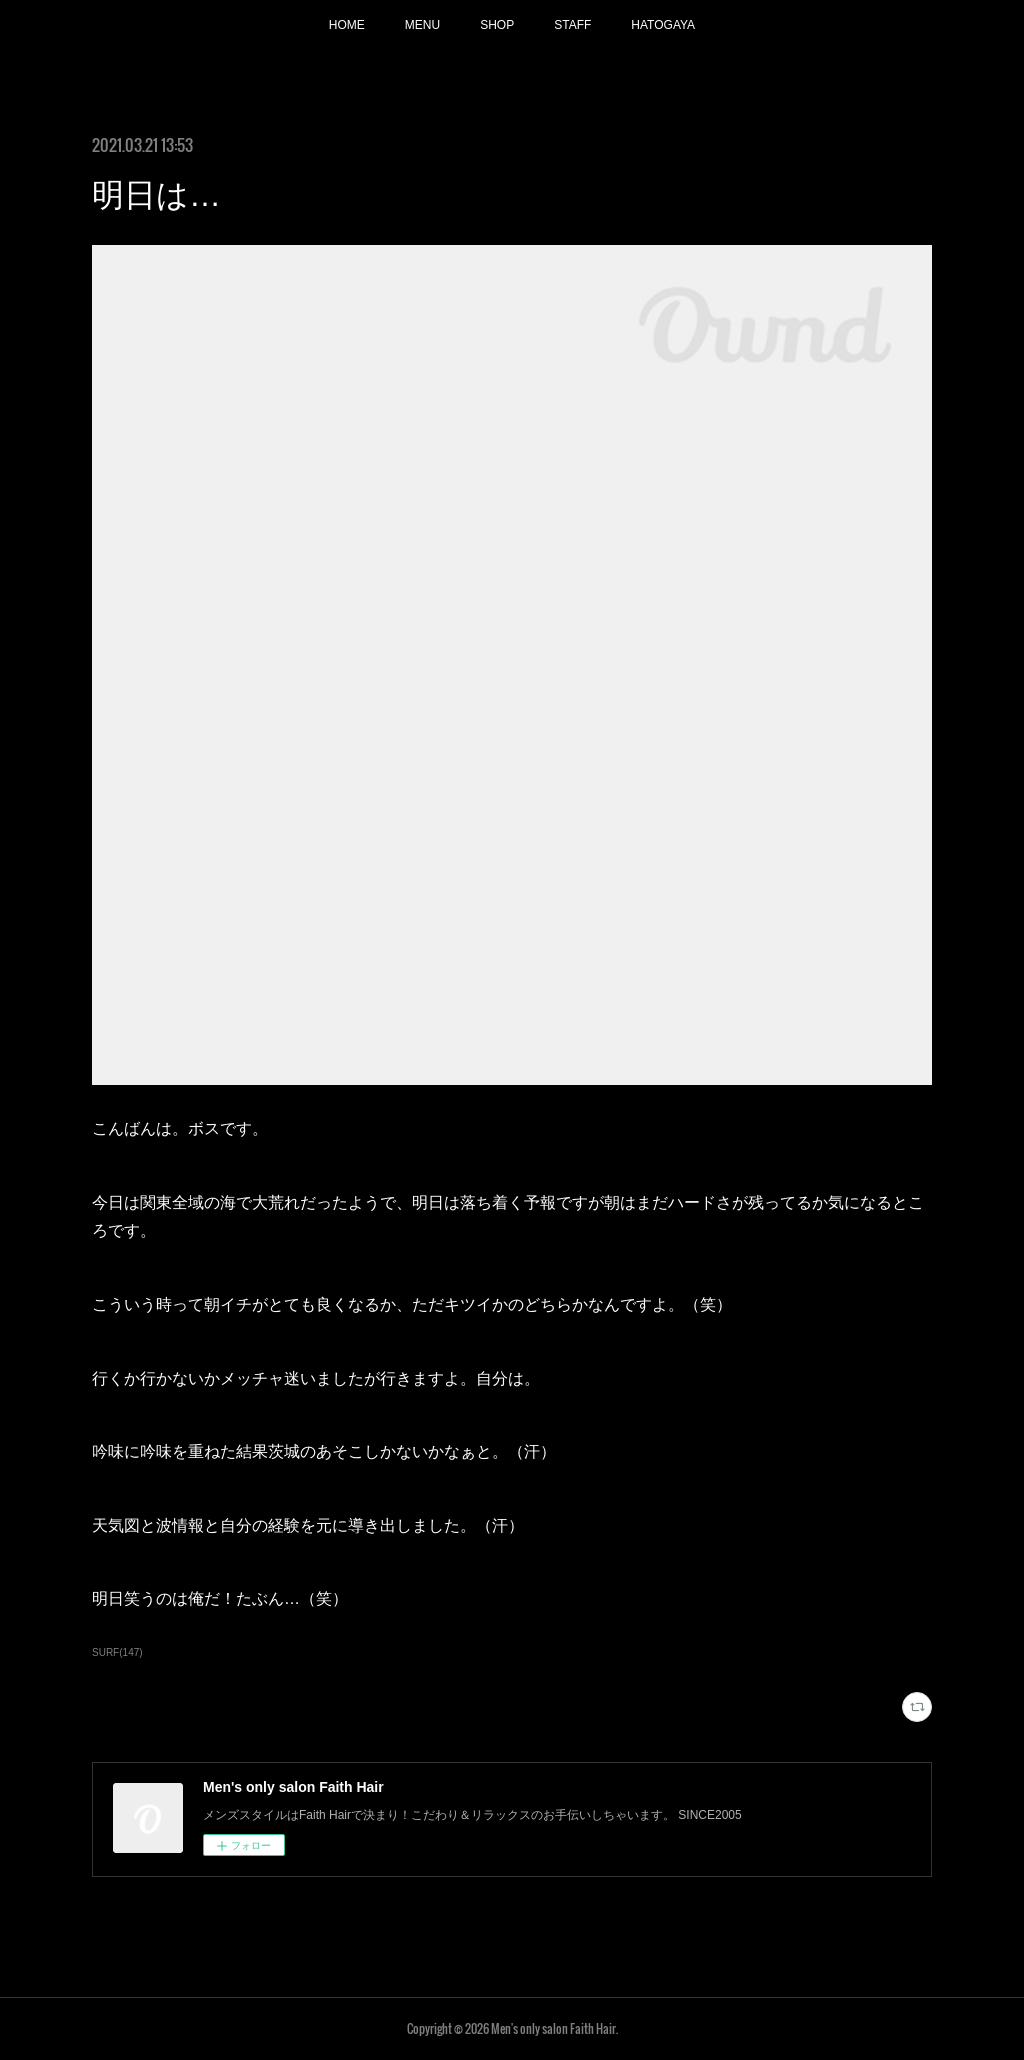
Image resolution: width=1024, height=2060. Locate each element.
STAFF (572, 25)
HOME (347, 25)
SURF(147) (117, 1652)
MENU (422, 25)
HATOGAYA (663, 25)
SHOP (497, 25)
